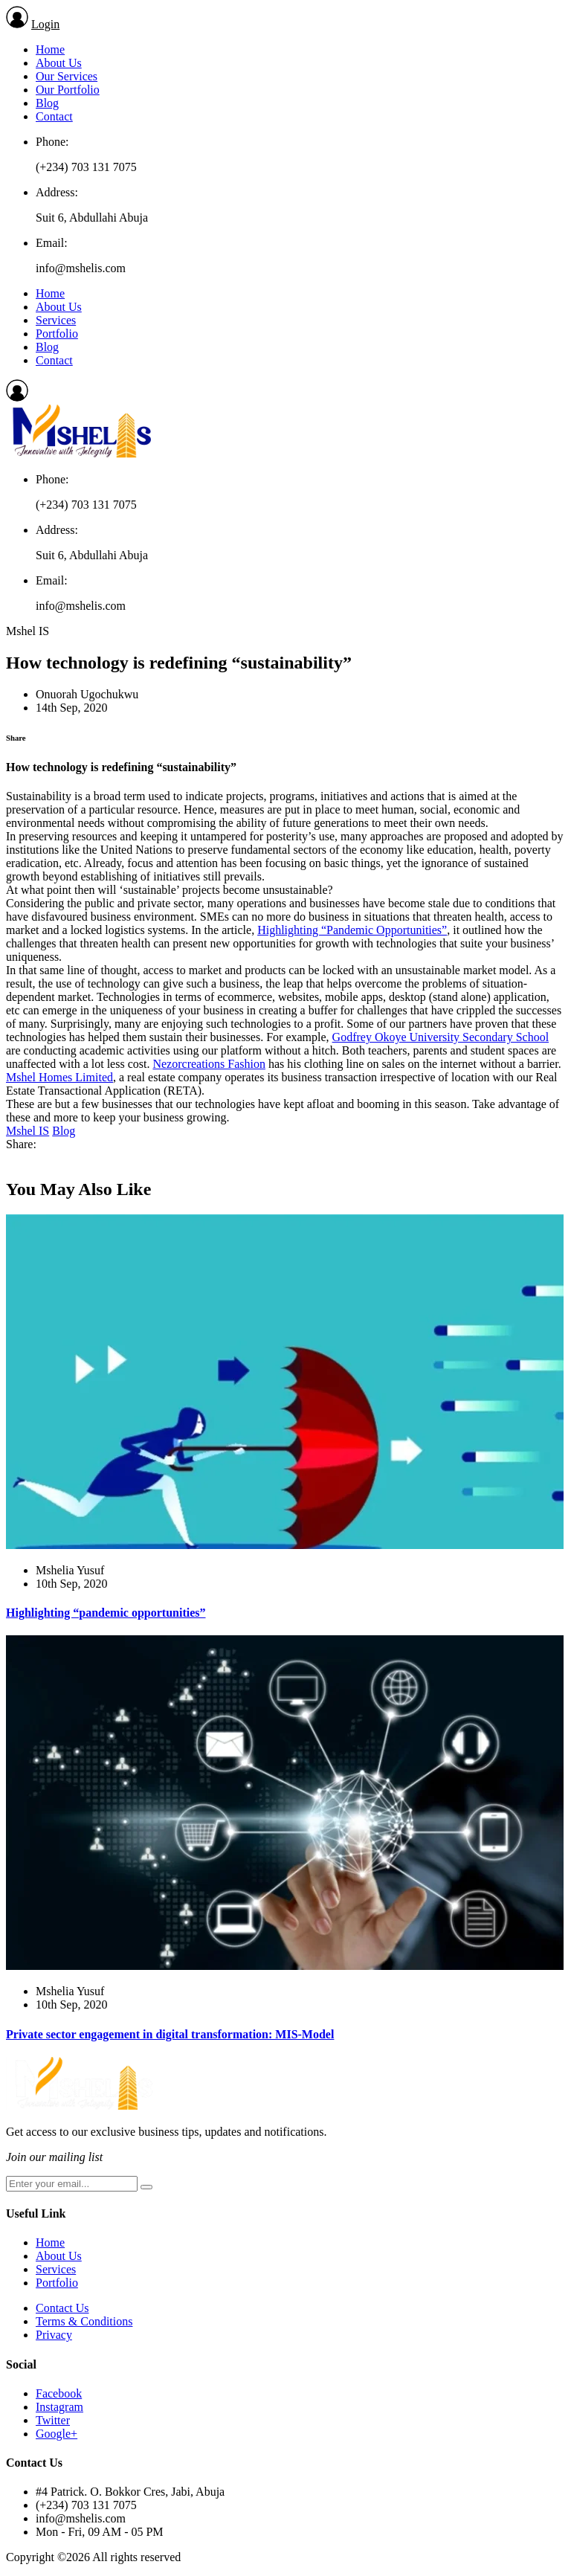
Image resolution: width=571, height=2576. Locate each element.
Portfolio (57, 333)
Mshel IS (27, 1130)
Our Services (66, 76)
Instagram (59, 2406)
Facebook (59, 2393)
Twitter (53, 2420)
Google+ (56, 2433)
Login (45, 24)
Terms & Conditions (84, 2321)
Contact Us (62, 2308)
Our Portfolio (68, 89)
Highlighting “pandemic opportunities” (106, 1612)
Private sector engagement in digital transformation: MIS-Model (170, 2034)
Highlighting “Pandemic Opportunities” (352, 930)
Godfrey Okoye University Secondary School (440, 1037)
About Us (59, 63)
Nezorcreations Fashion (208, 1063)
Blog (47, 103)
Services (56, 320)
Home (50, 49)
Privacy (54, 2334)
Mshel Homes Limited (59, 1077)
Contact (54, 116)
